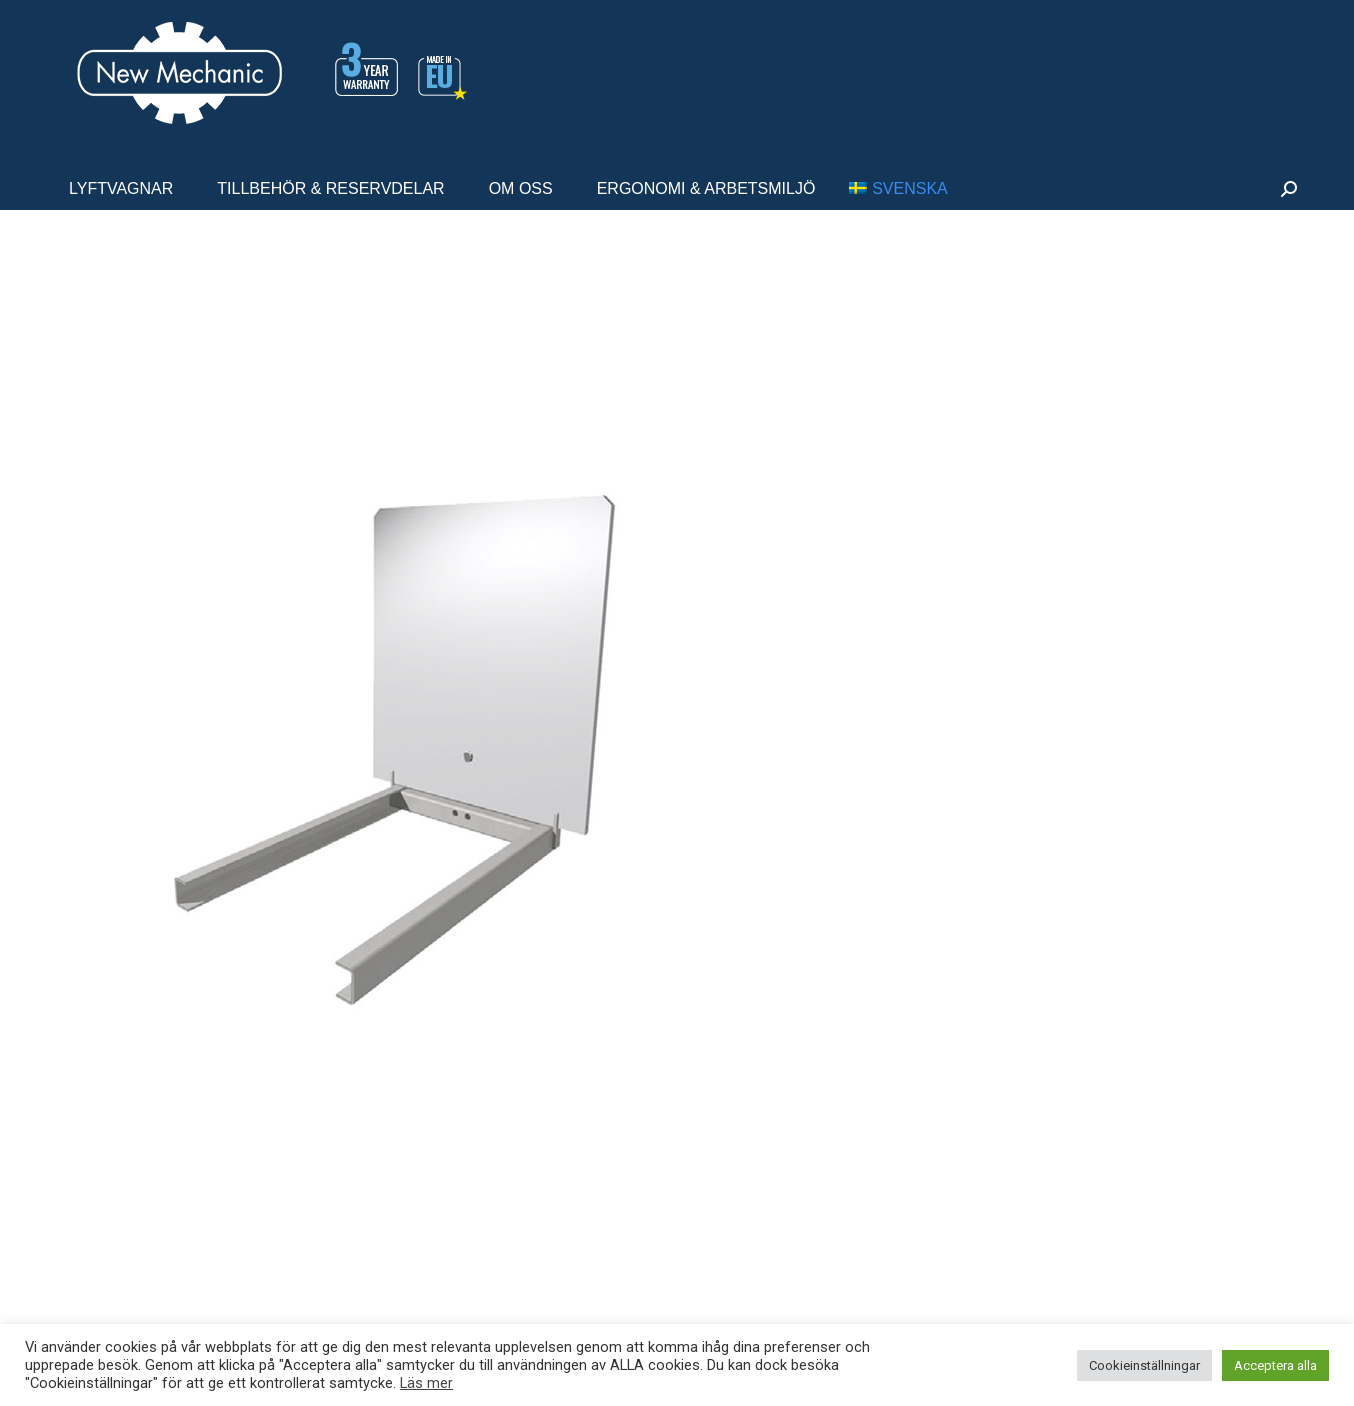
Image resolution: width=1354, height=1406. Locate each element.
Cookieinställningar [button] (1144, 1365)
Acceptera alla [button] (1275, 1365)
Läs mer (426, 1383)
